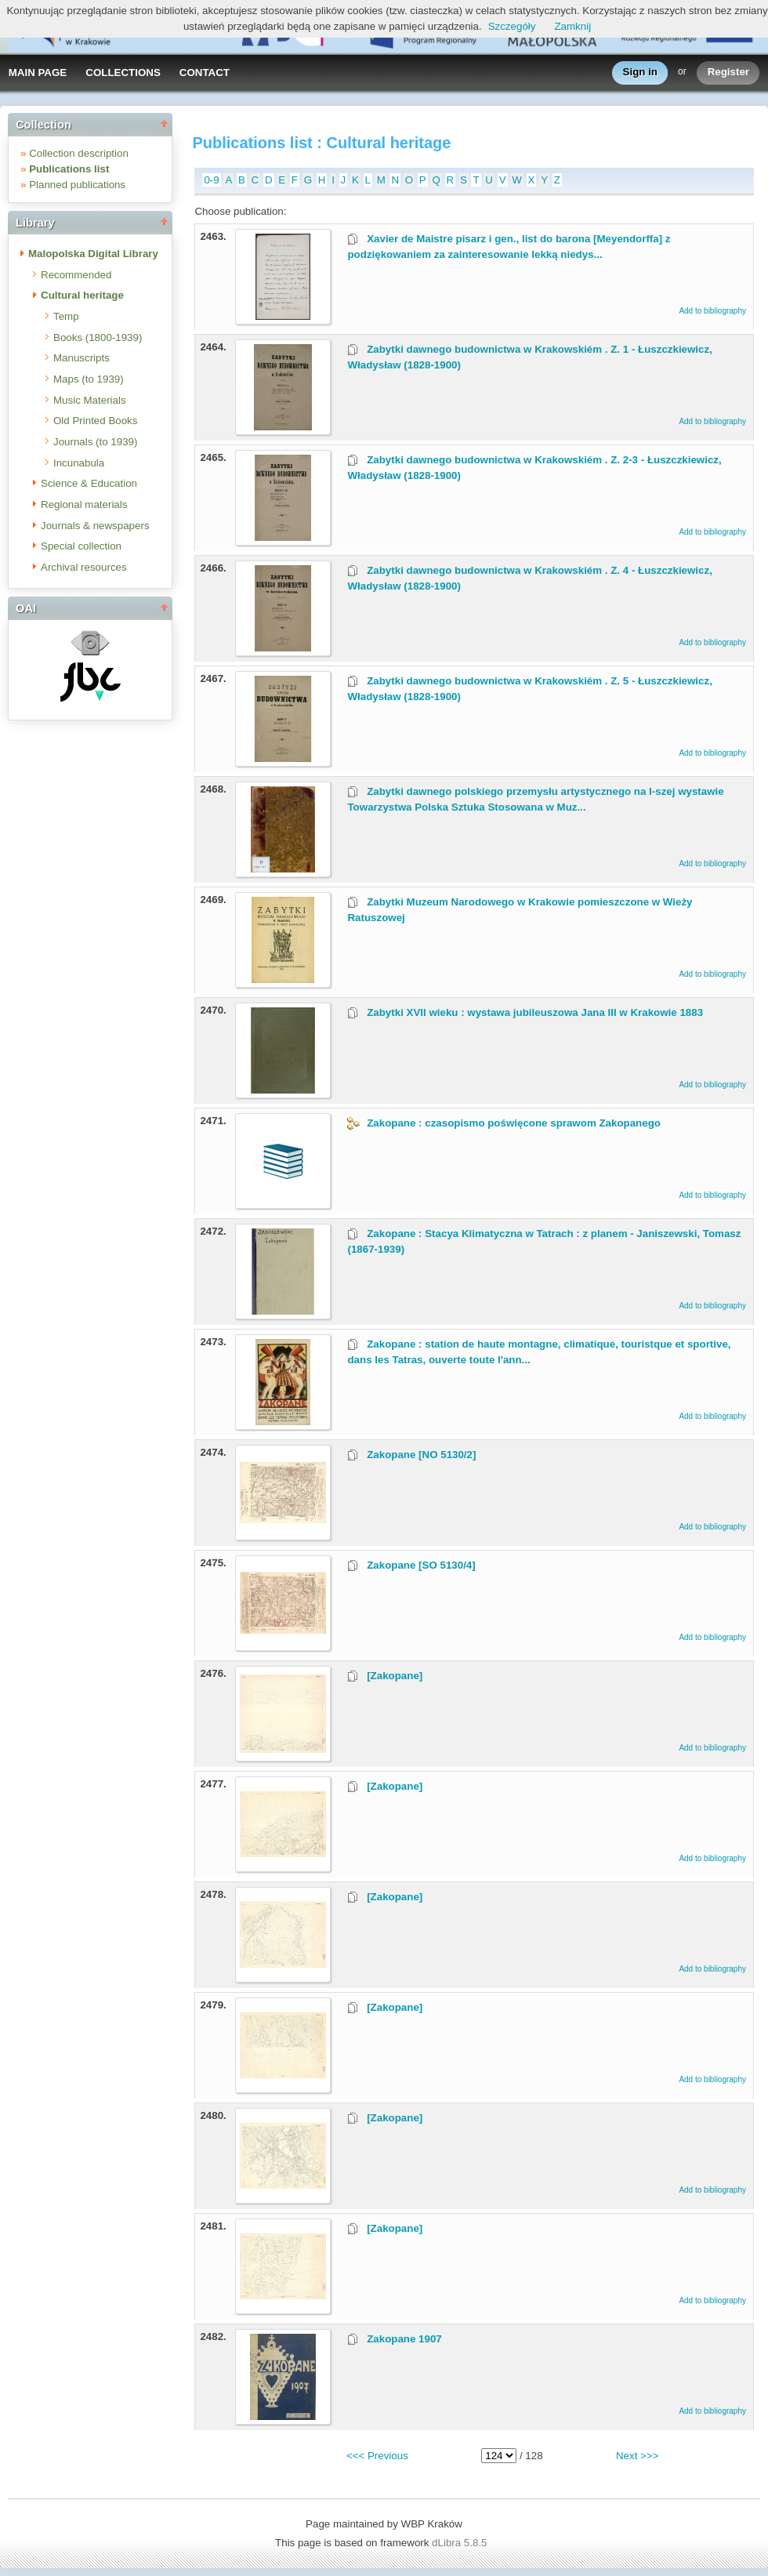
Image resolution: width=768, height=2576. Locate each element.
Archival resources (84, 567)
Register (728, 72)
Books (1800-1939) (97, 337)
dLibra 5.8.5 (461, 2543)
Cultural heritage (82, 295)
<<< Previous (377, 2456)
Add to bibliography (712, 311)
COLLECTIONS (123, 72)
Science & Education (89, 483)
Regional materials (84, 504)
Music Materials (89, 400)
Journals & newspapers (95, 526)
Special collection (81, 546)
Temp (66, 316)
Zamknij (572, 26)
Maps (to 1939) (88, 379)
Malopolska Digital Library (93, 253)
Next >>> (637, 2456)
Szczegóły (512, 26)
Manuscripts (81, 358)
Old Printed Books (95, 420)
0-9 (211, 180)
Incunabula (78, 463)
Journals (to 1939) (95, 442)
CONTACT (204, 72)
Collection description (79, 153)
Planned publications (77, 184)
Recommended (76, 275)
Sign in (640, 72)
